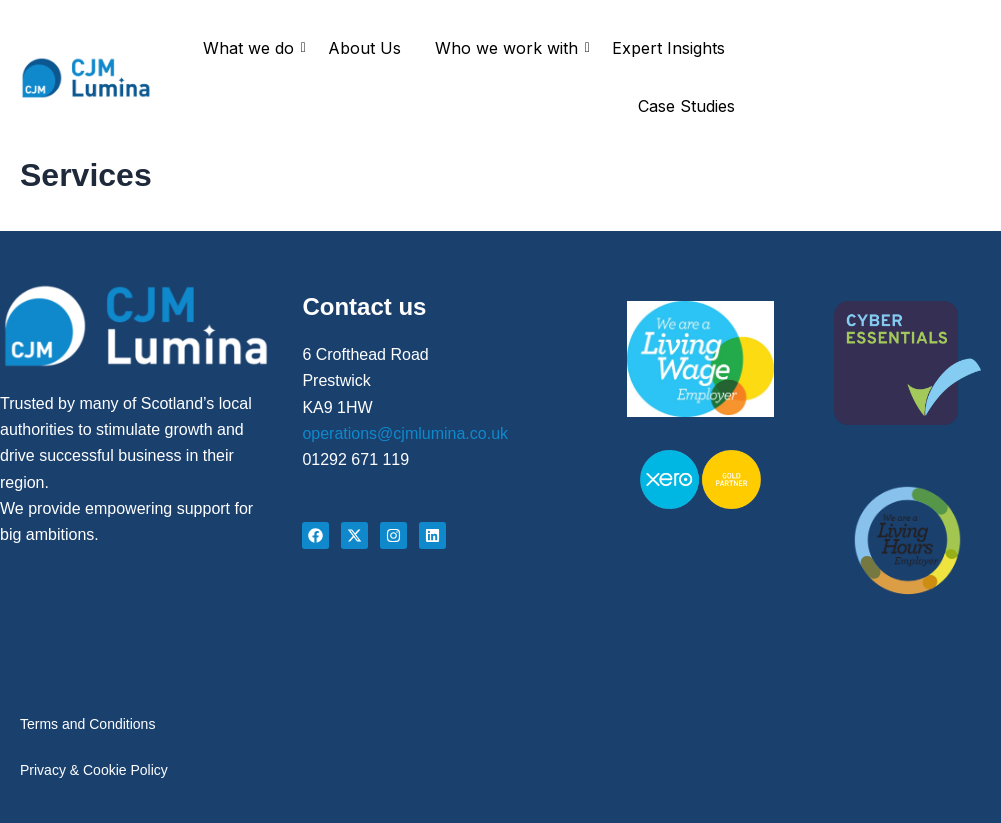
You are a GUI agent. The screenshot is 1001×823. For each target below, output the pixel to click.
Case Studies (686, 106)
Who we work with (510, 48)
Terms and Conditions (87, 718)
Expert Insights (668, 48)
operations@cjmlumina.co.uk (405, 424)
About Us (364, 48)
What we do (252, 48)
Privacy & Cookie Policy (94, 768)
